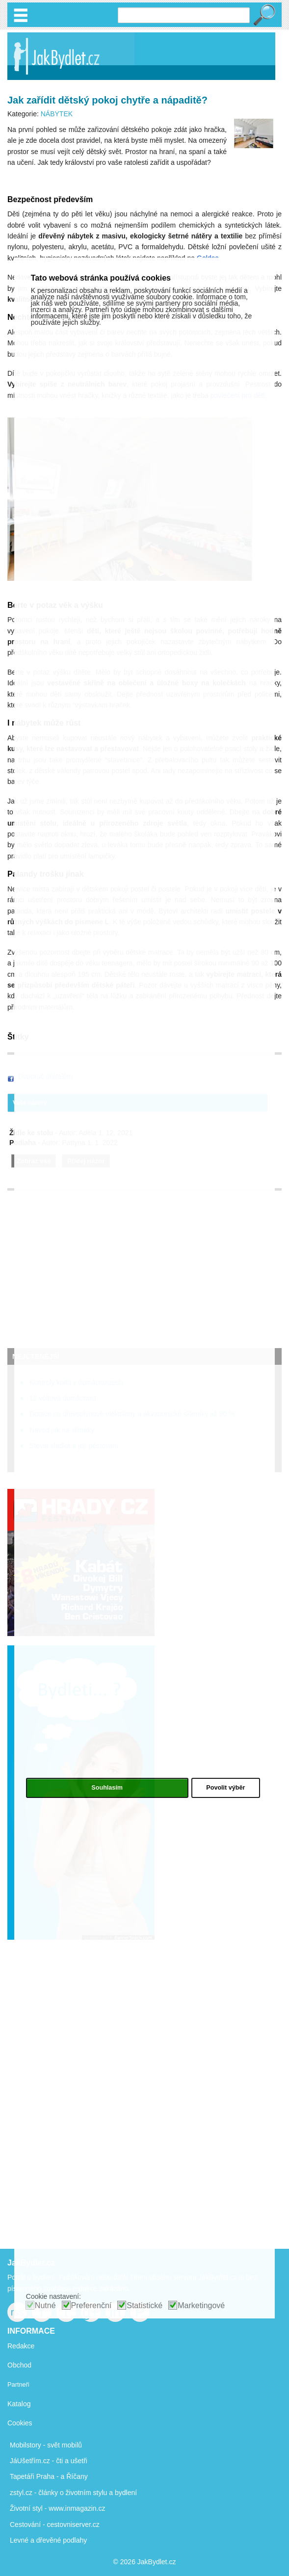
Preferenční (91, 2305)
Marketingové (201, 2305)
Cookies (19, 2423)
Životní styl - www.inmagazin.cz (57, 2508)
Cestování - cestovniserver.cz (55, 2524)
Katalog (18, 2404)
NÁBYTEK (57, 114)
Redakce (20, 2346)
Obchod (19, 2365)
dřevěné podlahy (61, 2540)
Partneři (18, 2384)
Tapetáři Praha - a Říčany (49, 2476)
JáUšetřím (25, 2461)
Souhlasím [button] (107, 1787)
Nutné (45, 2305)
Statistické (144, 2305)
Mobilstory (25, 2445)
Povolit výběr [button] (225, 1787)
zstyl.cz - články (34, 2493)
